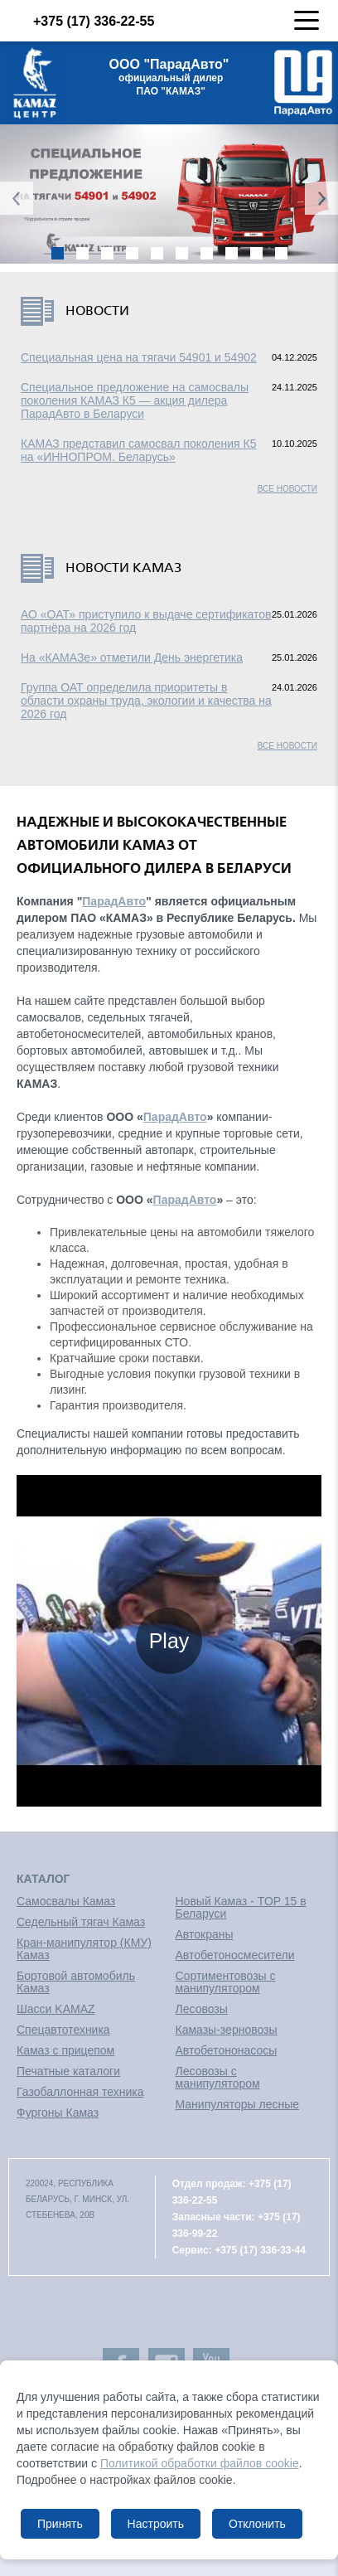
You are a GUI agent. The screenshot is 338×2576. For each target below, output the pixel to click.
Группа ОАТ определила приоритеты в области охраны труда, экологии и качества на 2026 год (146, 700)
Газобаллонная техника (80, 2091)
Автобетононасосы (227, 2050)
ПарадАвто (114, 901)
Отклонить (257, 2523)
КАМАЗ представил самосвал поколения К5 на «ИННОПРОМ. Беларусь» (138, 450)
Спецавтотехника (63, 2029)
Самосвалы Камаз (66, 1901)
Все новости (287, 488)
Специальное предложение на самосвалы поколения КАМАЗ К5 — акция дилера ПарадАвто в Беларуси (135, 400)
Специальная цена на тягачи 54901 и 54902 (139, 357)
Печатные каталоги (68, 2071)
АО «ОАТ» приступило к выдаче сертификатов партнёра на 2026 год (146, 621)
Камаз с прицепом (65, 2050)
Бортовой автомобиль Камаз (76, 1982)
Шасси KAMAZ (56, 2009)
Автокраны (205, 1934)
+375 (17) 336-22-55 (79, 21)
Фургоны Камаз (58, 2112)
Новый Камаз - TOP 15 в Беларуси (241, 1907)
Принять (60, 2523)
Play (169, 1640)
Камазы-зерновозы (227, 2029)
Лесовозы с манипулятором (218, 2077)
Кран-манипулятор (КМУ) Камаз (84, 1949)
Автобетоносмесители (235, 1955)
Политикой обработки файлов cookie (199, 2463)
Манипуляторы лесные (238, 2104)
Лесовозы (202, 2009)
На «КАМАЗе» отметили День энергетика (132, 657)
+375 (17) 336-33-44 (260, 2250)
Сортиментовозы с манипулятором (226, 1982)
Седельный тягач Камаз (81, 1921)
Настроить (156, 2523)
